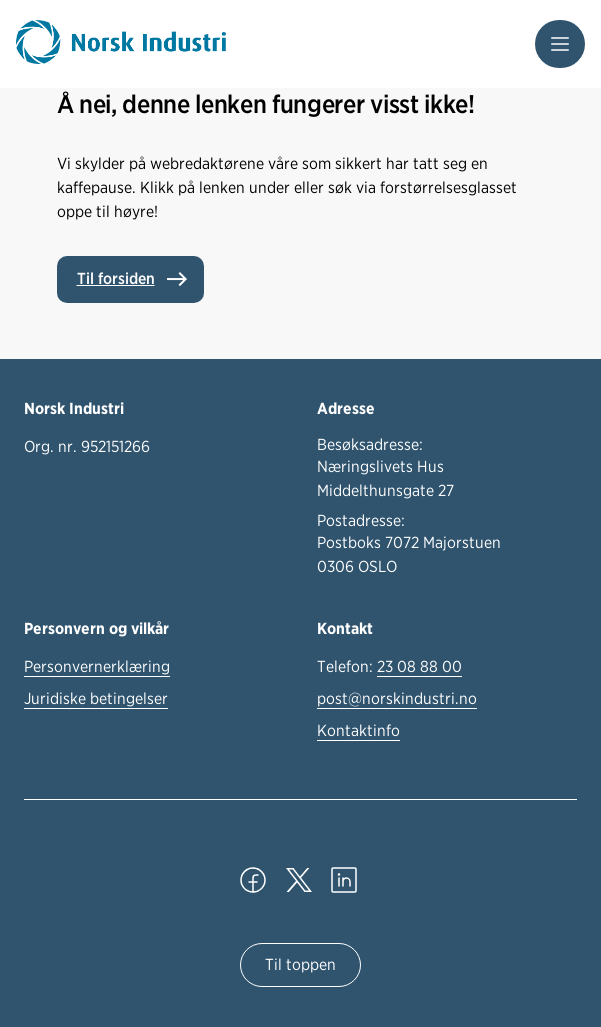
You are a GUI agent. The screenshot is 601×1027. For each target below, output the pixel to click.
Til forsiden (116, 278)
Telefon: (389, 667)
